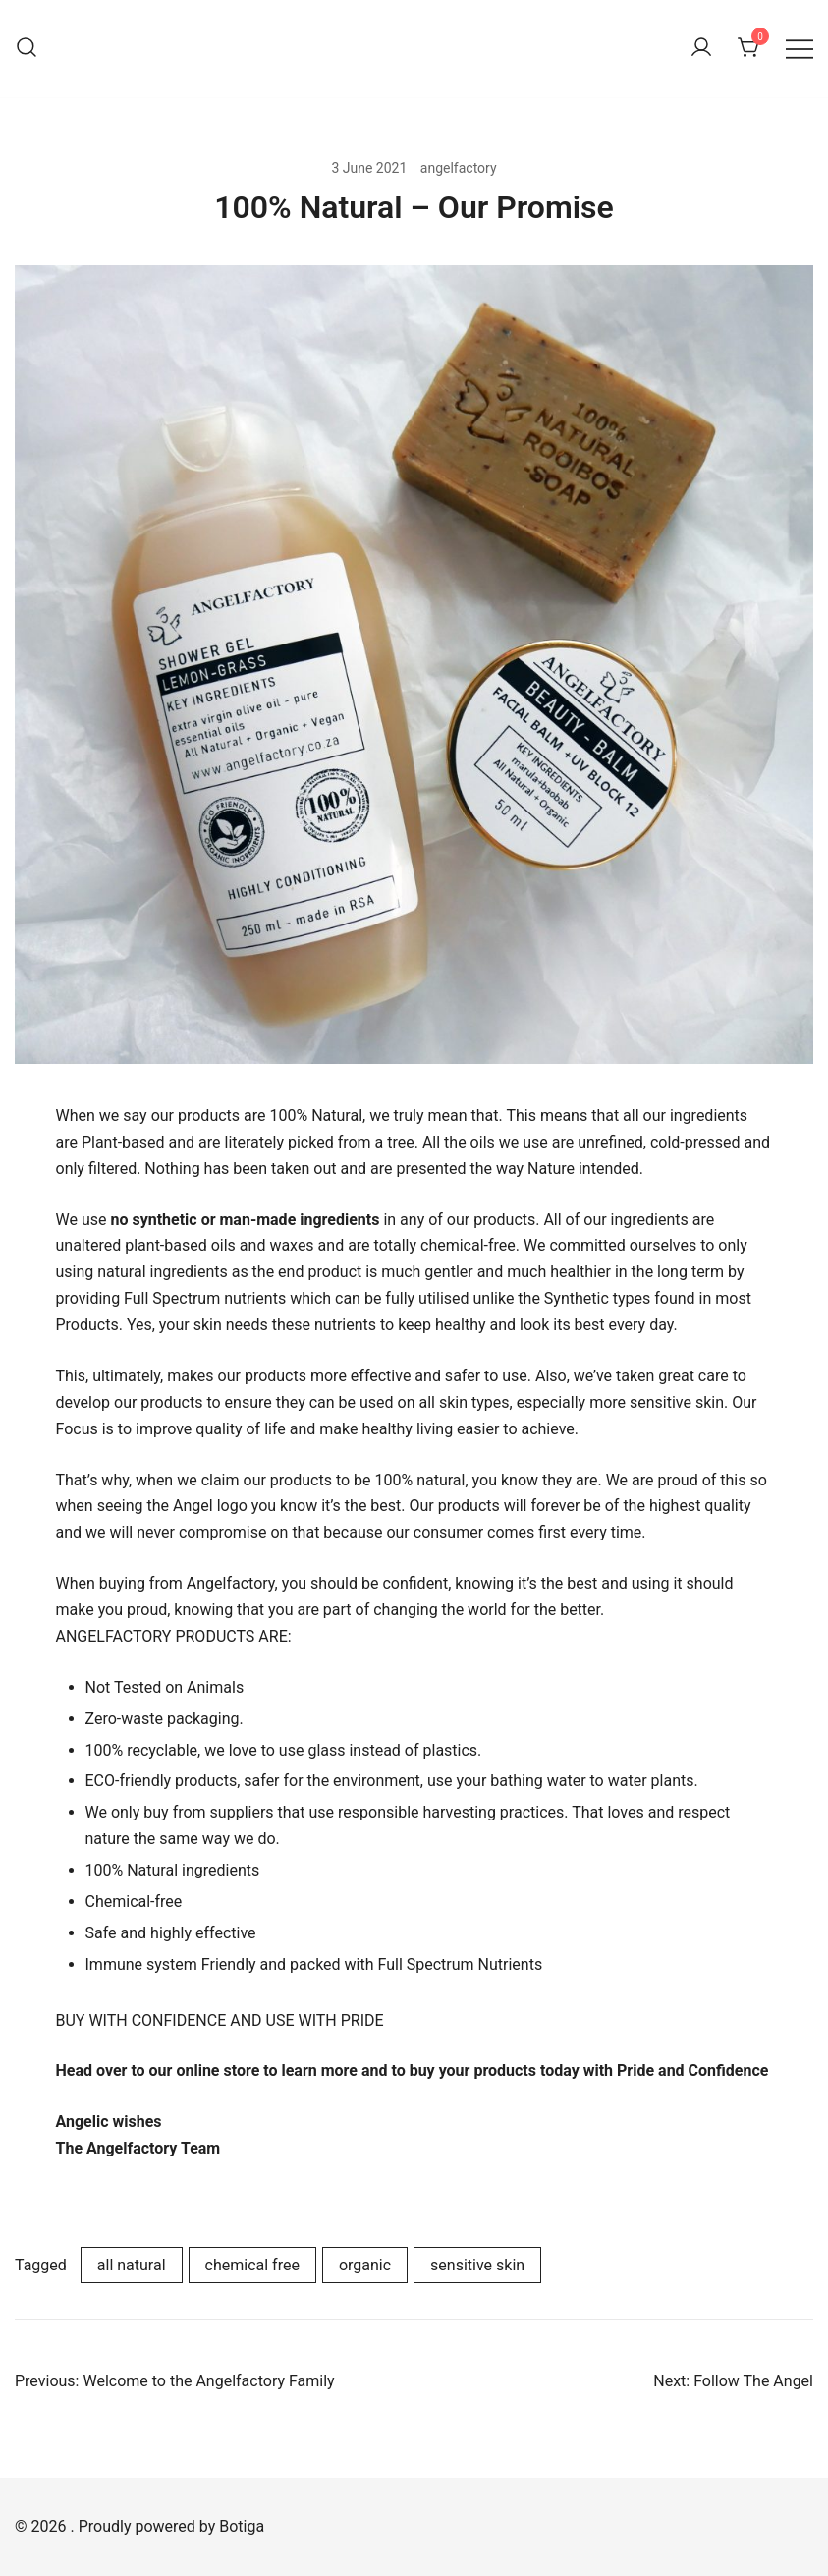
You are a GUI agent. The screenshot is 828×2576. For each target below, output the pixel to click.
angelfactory (458, 168)
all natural (131, 2265)
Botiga (241, 2526)
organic (365, 2265)
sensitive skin (477, 2265)
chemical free (252, 2265)
